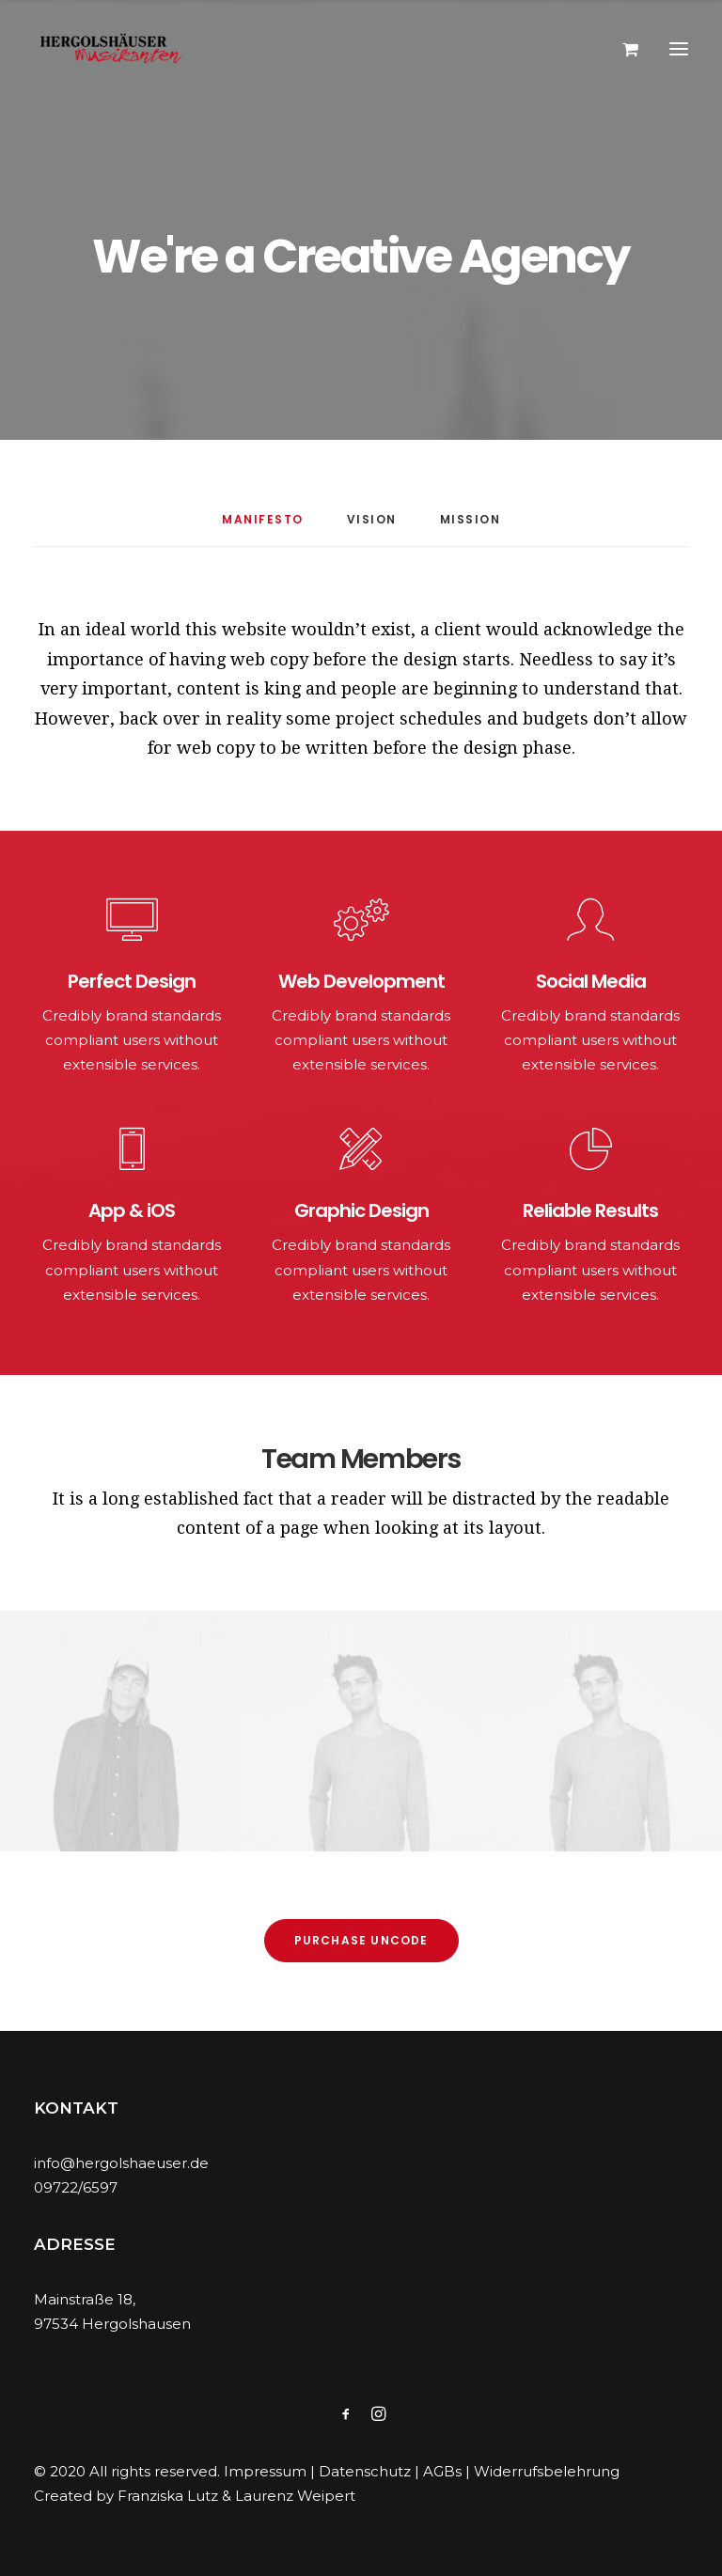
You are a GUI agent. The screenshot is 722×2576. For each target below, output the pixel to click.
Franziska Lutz (168, 2496)
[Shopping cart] (621, 48)
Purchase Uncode (361, 1940)
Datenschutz (365, 2471)
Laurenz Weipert (295, 2496)
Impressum (265, 2471)
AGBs (442, 2471)
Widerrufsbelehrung (547, 2471)
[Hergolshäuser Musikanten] (114, 48)
